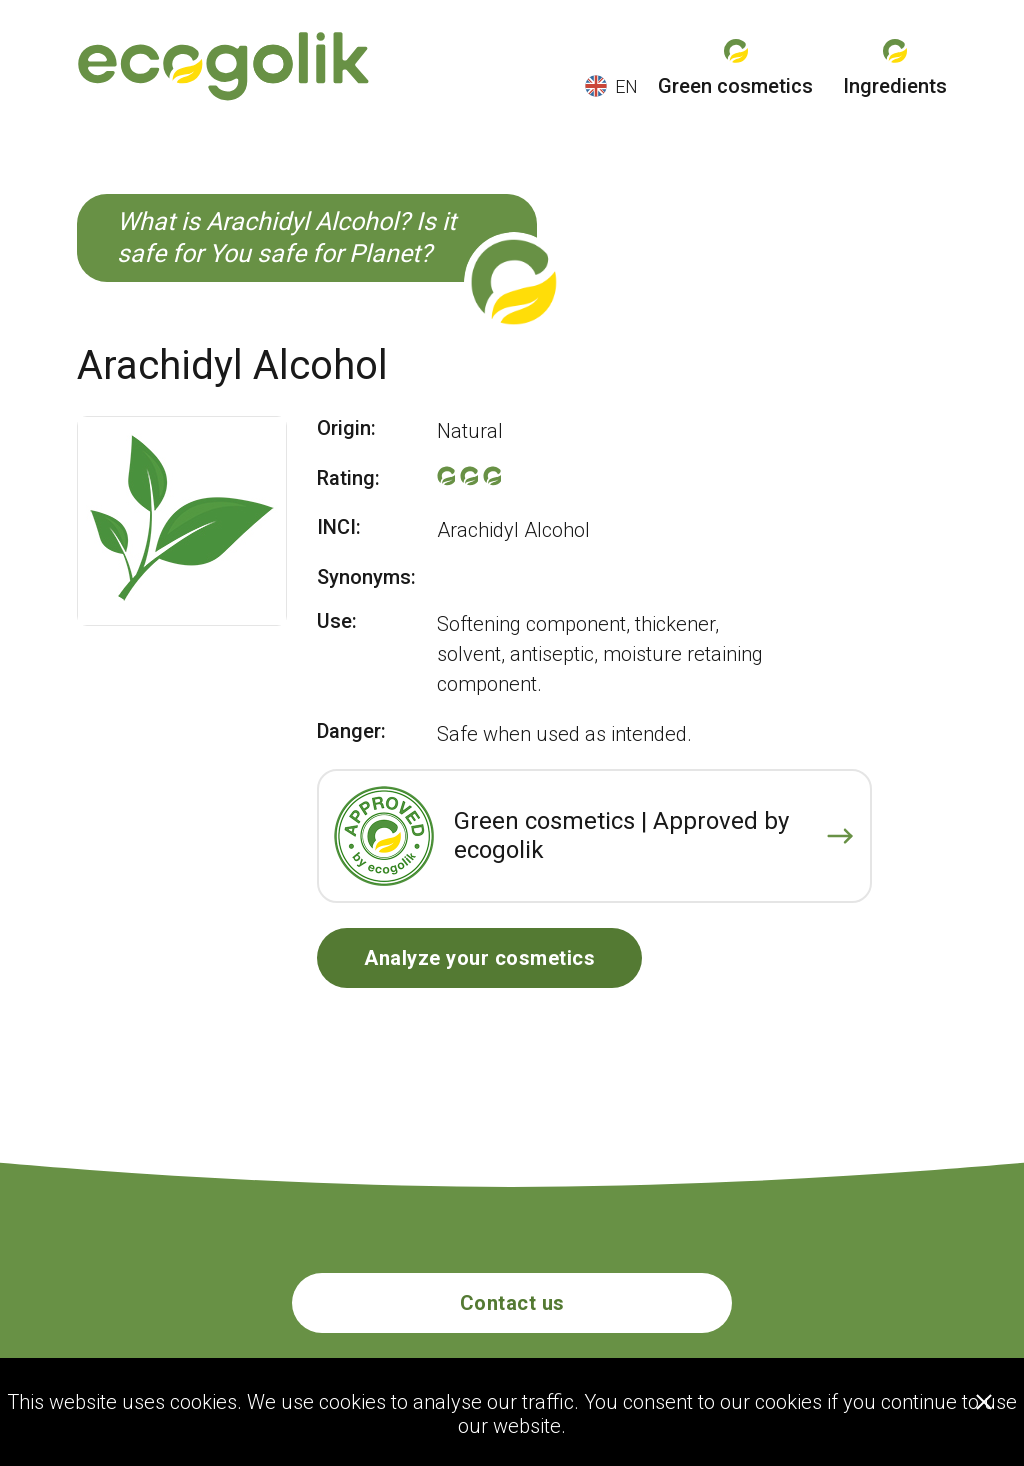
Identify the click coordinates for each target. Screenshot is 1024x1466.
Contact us (512, 1303)
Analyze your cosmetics (479, 958)
